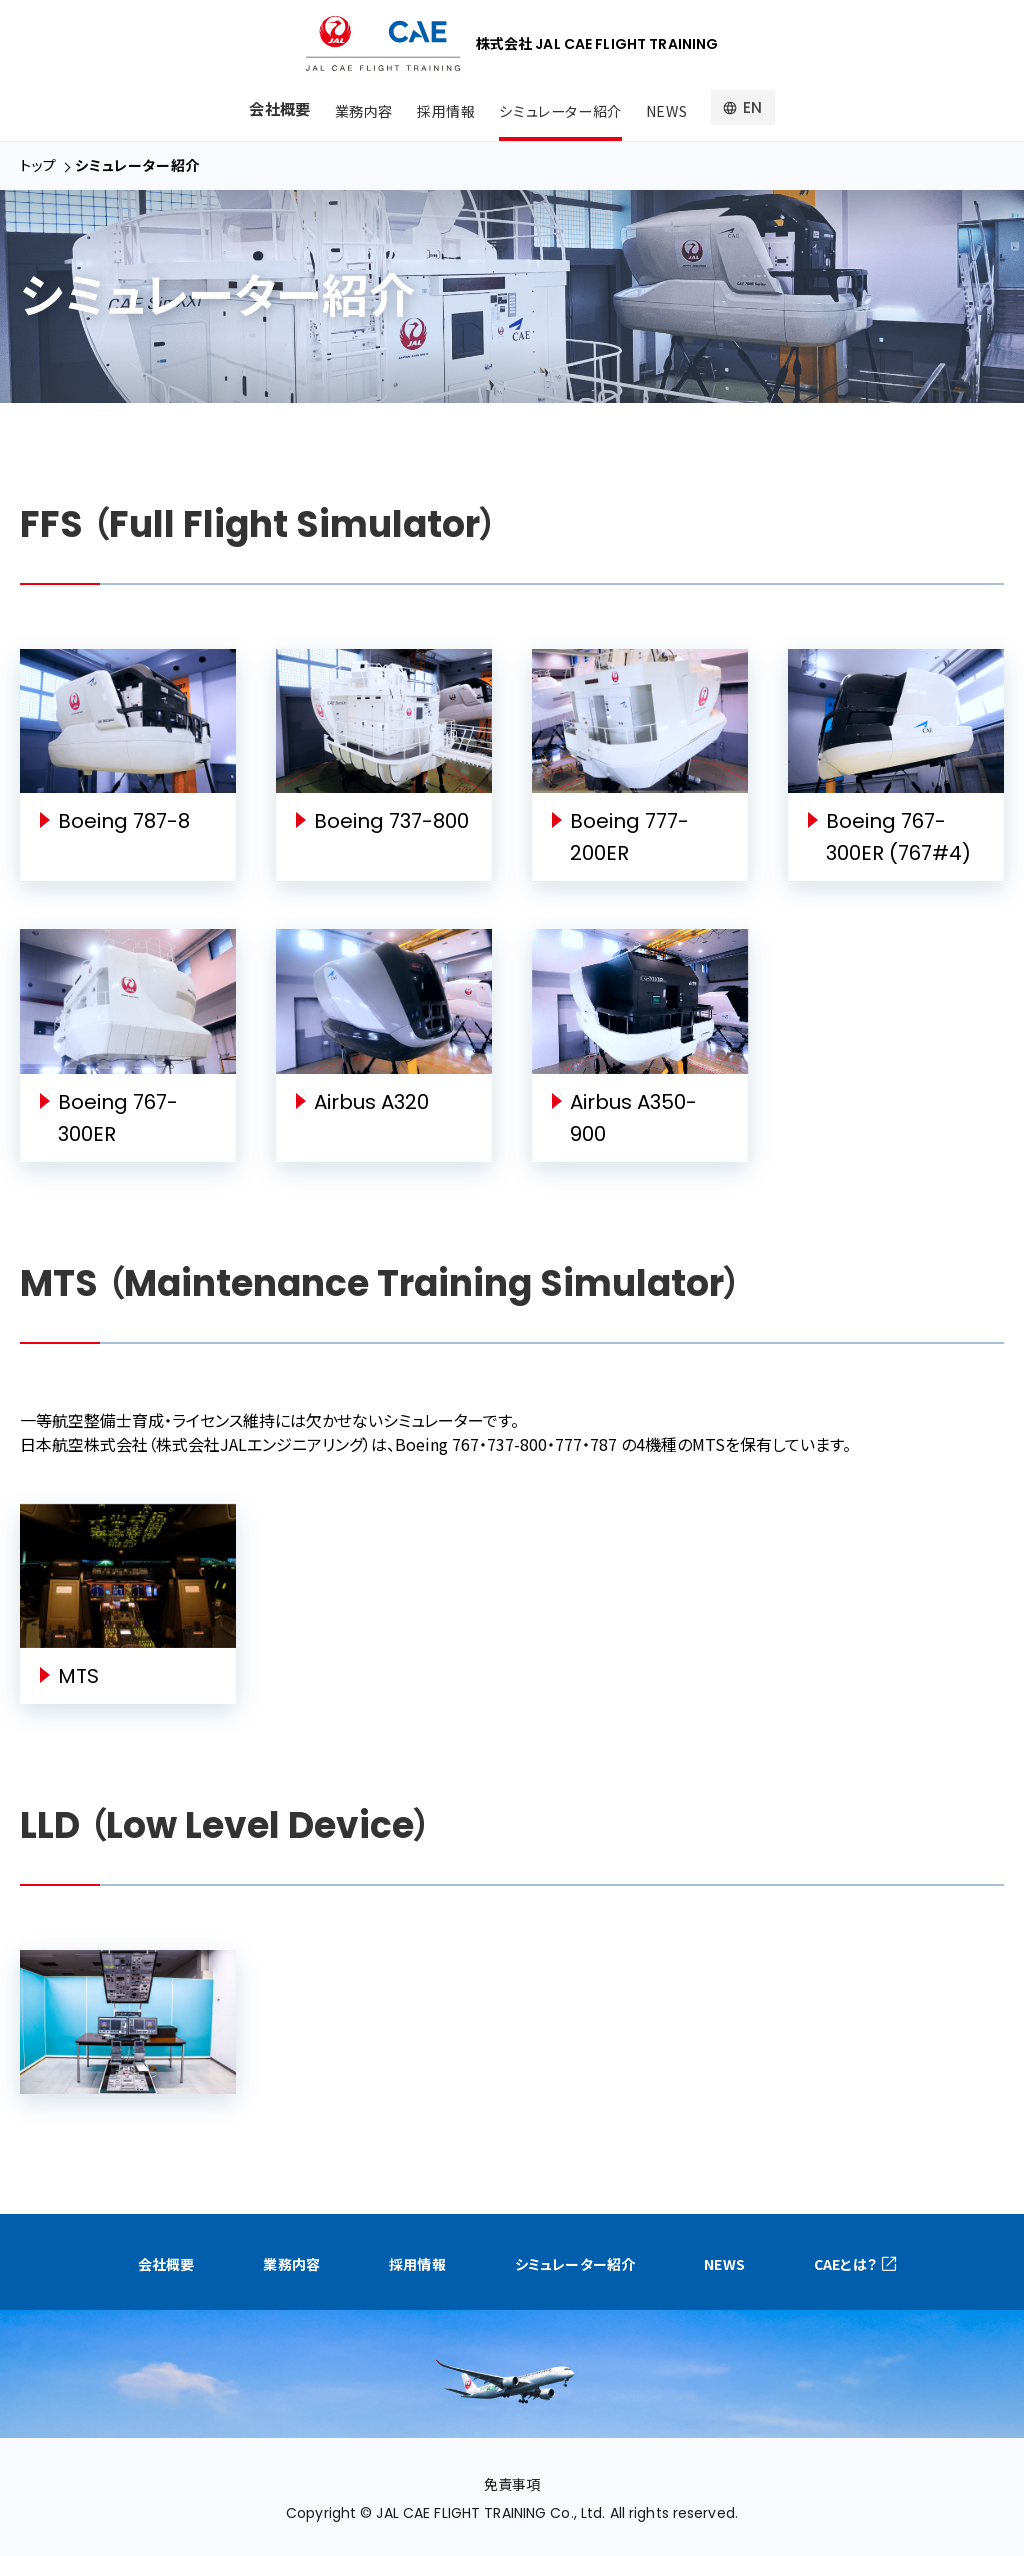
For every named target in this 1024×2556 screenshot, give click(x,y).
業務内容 (357, 108)
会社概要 (272, 108)
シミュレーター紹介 (561, 108)
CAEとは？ (787, 2263)
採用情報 (442, 108)
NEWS (671, 108)
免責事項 (512, 2483)
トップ (38, 165)
